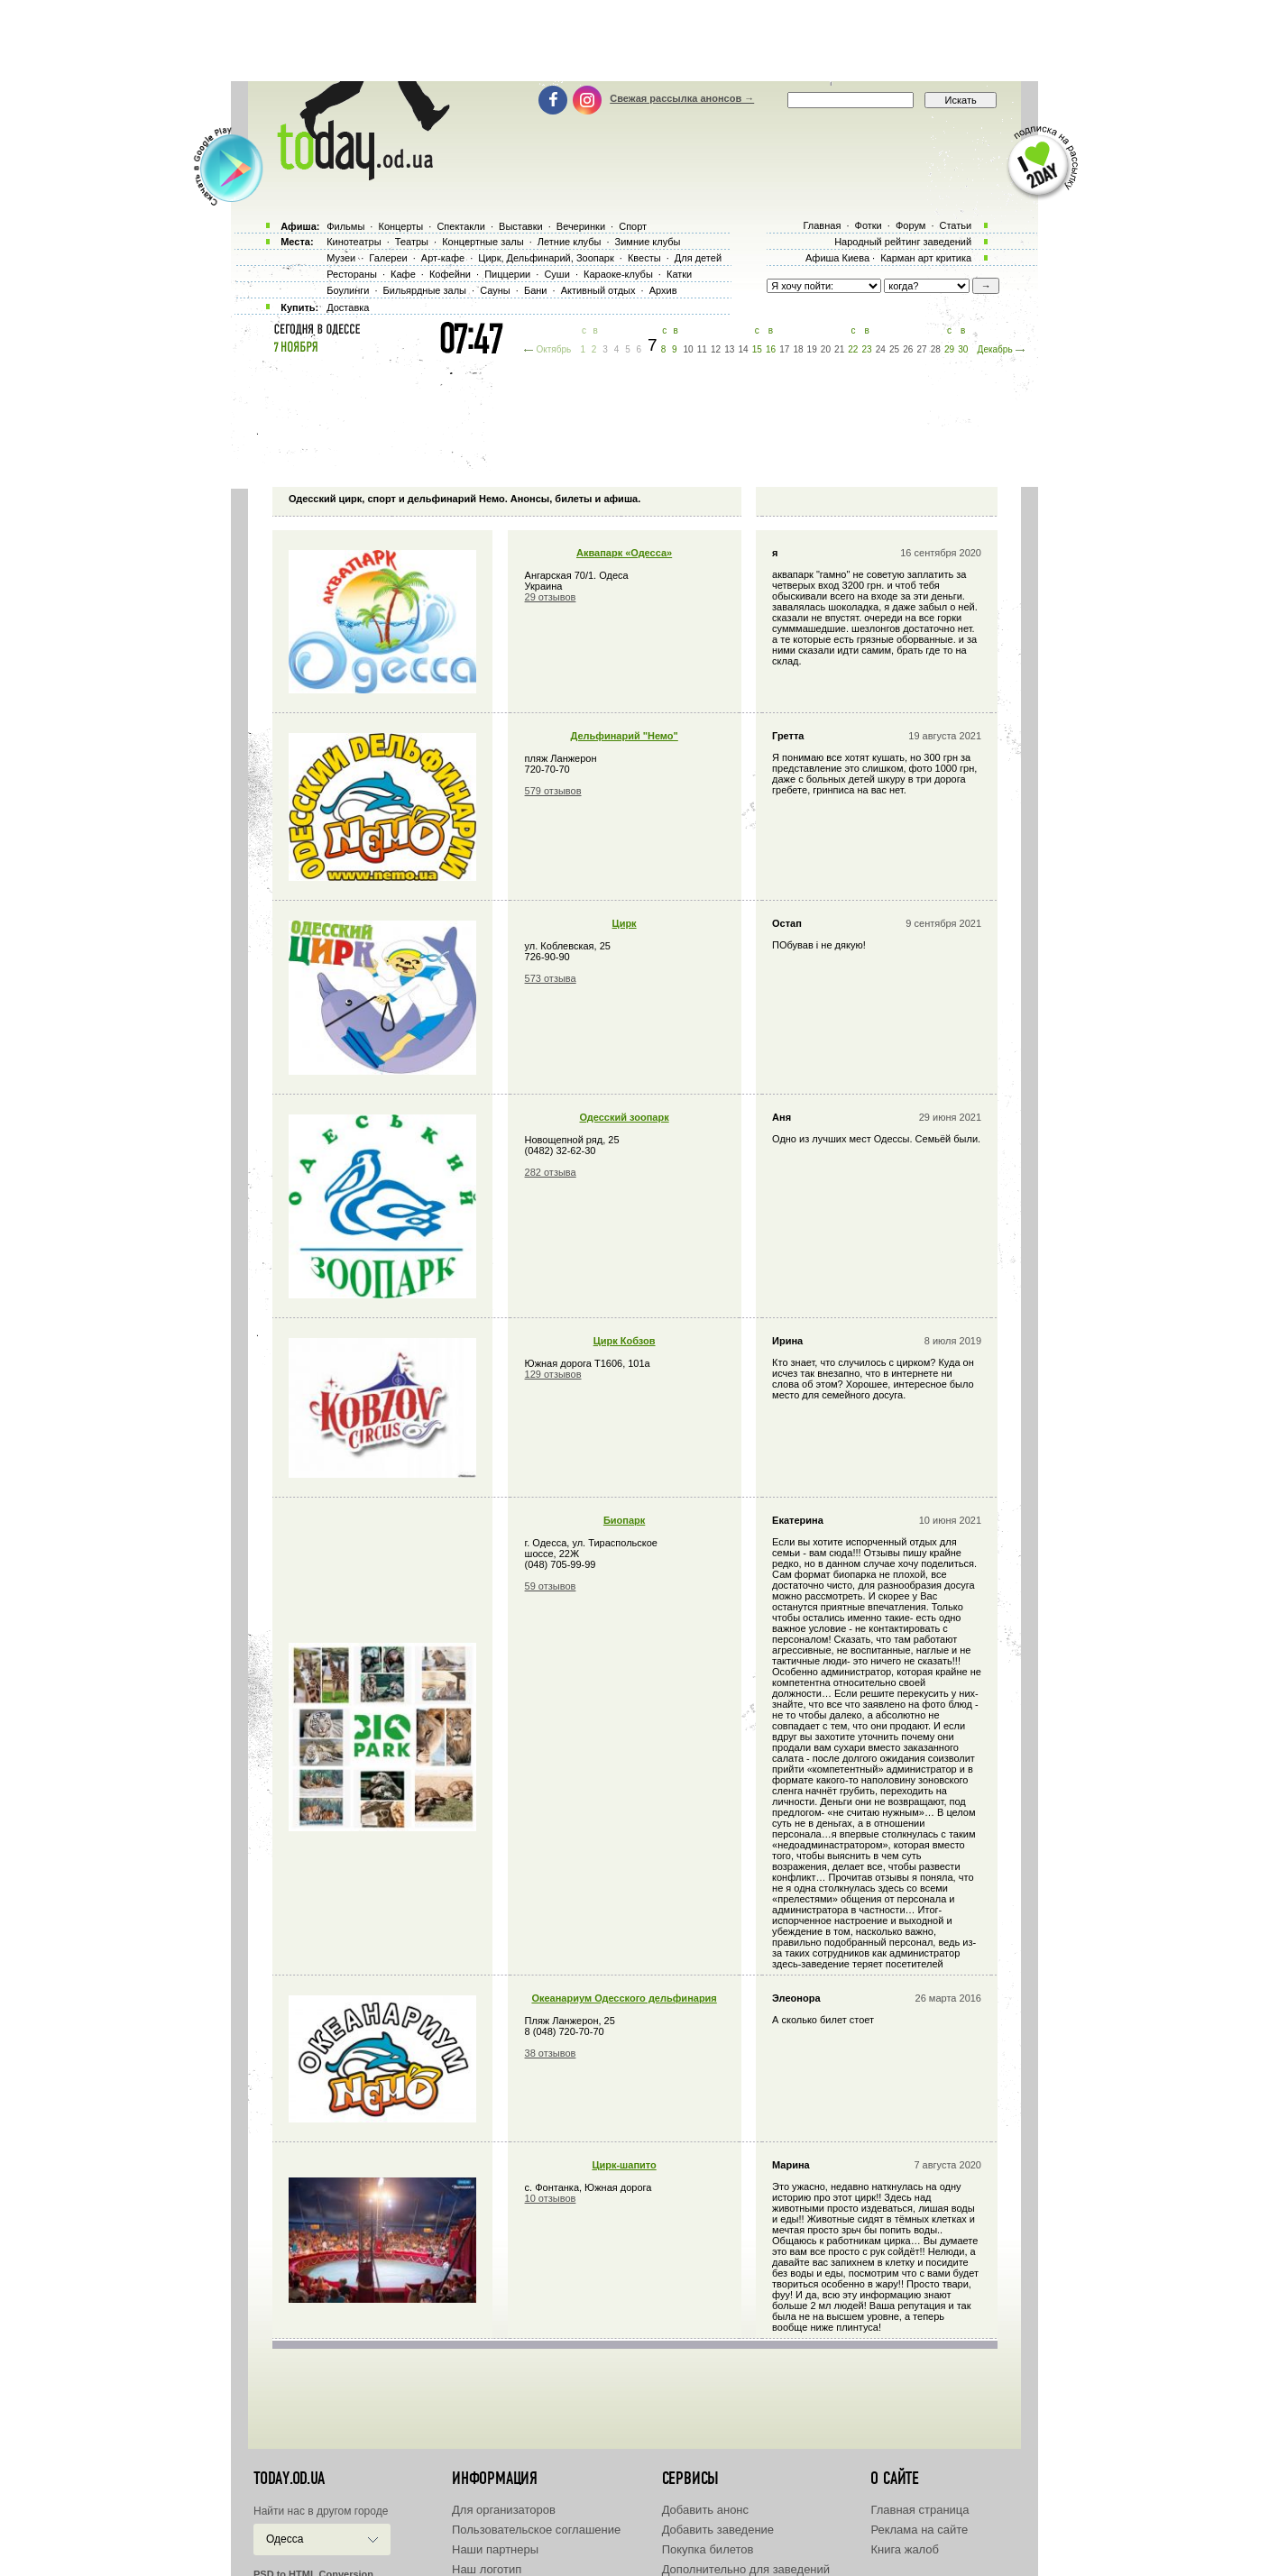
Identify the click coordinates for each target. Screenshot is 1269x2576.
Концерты (400, 226)
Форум (910, 225)
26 (908, 349)
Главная (822, 225)
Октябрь (553, 349)
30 (963, 349)
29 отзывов (550, 596)
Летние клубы (570, 241)
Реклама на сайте (919, 2529)
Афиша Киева (837, 257)
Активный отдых (598, 290)
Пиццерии (507, 274)
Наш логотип (486, 2569)
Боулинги (347, 290)
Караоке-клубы (618, 274)
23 (867, 349)
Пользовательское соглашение (536, 2529)
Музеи (340, 257)
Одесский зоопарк (624, 1117)
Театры (411, 241)
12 (716, 349)
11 (702, 349)
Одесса (284, 2539)
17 (784, 349)
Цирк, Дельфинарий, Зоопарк (545, 257)
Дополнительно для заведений (746, 2569)
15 (757, 349)
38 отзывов (550, 2053)
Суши (556, 274)
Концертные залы (482, 241)
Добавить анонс (705, 2509)
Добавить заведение (718, 2529)
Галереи (388, 257)
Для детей (698, 257)
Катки (679, 274)
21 (839, 349)
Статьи (956, 225)
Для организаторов (504, 2509)
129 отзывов (553, 1374)
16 (771, 349)
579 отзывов (553, 790)
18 (798, 349)
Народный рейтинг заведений (902, 241)
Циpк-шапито (624, 2164)
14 (743, 349)
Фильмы (345, 226)
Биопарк (624, 1520)
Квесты (644, 257)
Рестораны (351, 274)
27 (921, 349)
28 (936, 349)
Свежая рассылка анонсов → (682, 98)
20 (826, 349)
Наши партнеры (495, 2549)
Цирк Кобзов (624, 1340)
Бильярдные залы (424, 290)
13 (729, 349)
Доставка (347, 307)
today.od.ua (289, 2479)
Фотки (868, 225)
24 (881, 349)
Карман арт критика (925, 257)
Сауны (495, 290)
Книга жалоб (904, 2549)
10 (689, 349)
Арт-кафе (442, 257)
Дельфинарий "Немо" (623, 735)
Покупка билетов (708, 2549)
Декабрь (995, 349)
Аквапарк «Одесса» (624, 552)
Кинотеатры (353, 241)
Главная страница (919, 2509)
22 (853, 349)
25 (894, 349)
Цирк (624, 923)
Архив (663, 290)
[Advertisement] (635, 40)
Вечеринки (580, 226)
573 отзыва (550, 978)
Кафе (403, 274)
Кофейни (450, 274)
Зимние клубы (648, 241)
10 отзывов (550, 2198)
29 (949, 349)
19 (812, 349)
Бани (535, 290)
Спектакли (461, 226)
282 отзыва (550, 1172)
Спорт (633, 226)
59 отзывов (550, 1586)
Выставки (521, 226)
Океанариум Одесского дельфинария (623, 1998)
